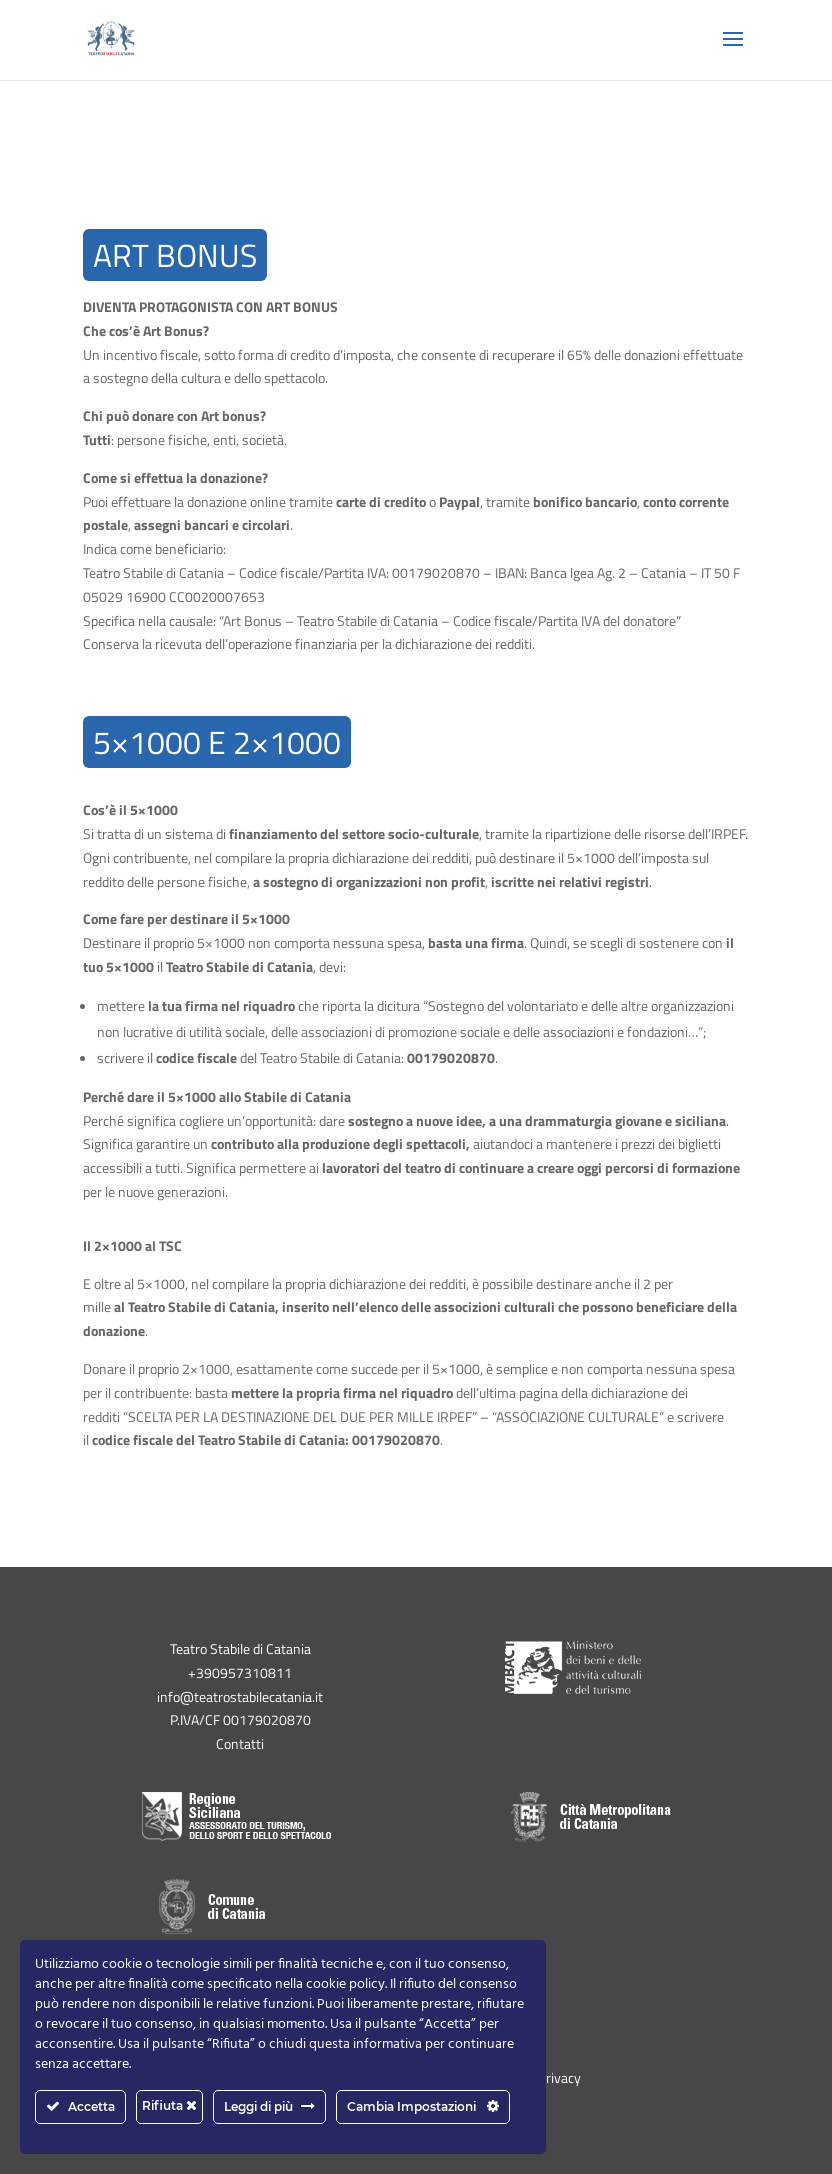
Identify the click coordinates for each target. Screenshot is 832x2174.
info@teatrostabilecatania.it (240, 1696)
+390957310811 (240, 1672)
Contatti (240, 1743)
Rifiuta (169, 2105)
